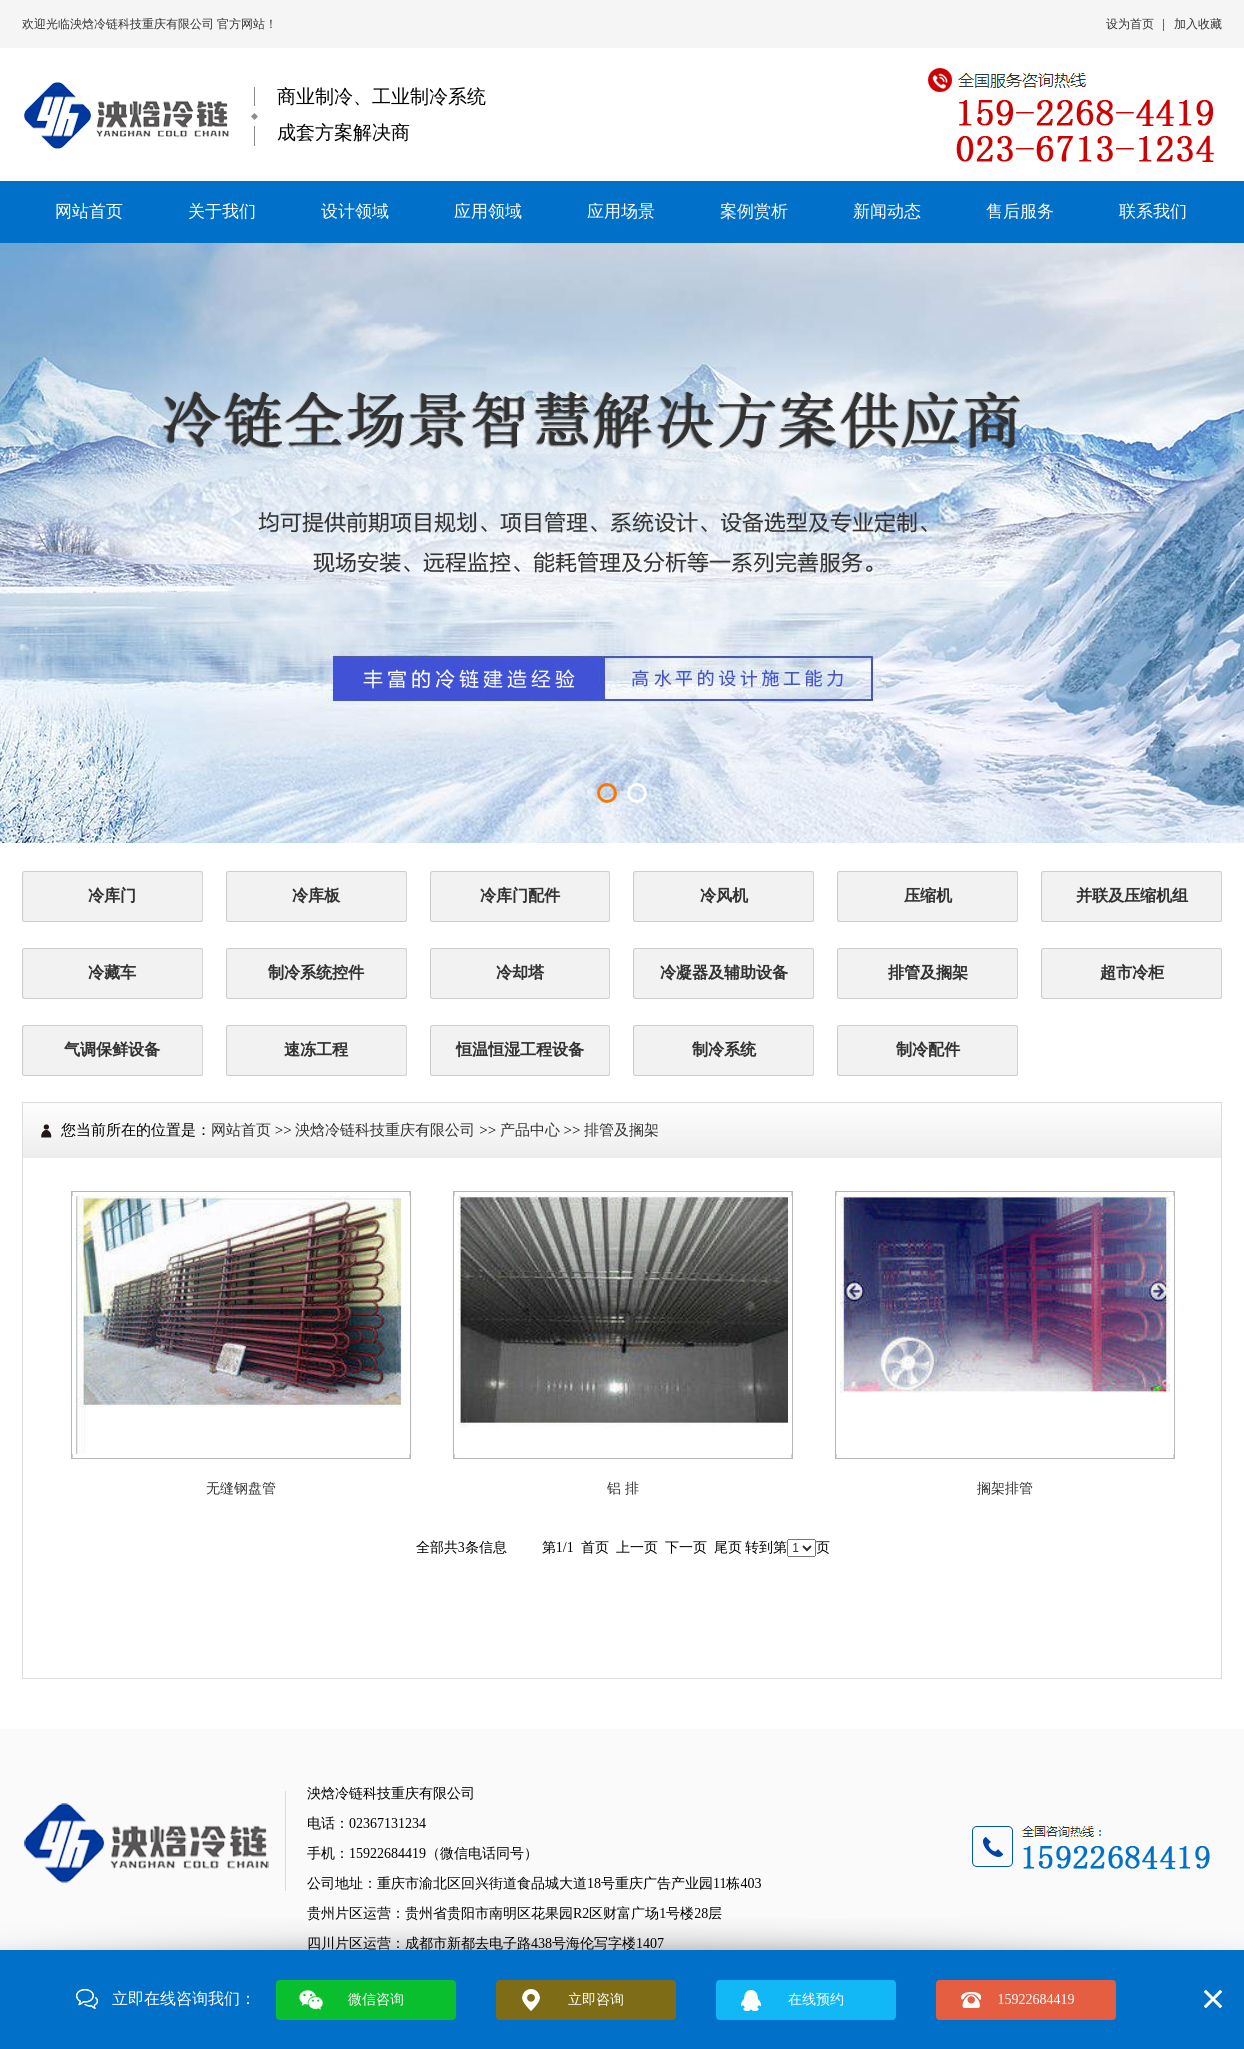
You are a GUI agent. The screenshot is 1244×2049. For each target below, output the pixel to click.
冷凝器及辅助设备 (724, 972)
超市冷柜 (1132, 972)
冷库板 (316, 895)
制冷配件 (928, 1049)
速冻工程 (316, 1049)
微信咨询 (376, 1999)
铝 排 (623, 1488)
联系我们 (1153, 211)
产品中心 (530, 1130)
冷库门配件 (520, 895)
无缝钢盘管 (241, 1488)
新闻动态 (887, 211)
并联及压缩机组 (1132, 895)
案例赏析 (754, 211)
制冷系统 (724, 1049)
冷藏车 (112, 972)
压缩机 (928, 895)
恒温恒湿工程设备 (520, 1049)
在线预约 (816, 1999)
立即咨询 (596, 1999)
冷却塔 (520, 972)
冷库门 (112, 895)
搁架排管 (1005, 1488)
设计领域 (355, 211)
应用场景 (621, 211)
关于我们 (222, 211)
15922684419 (1036, 1999)
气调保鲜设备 (112, 1049)
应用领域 (488, 211)
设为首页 (1130, 24)
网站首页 (89, 211)
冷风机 (724, 895)
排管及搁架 (928, 972)
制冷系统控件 (316, 972)
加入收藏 (1198, 24)
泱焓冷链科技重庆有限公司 (143, 24)
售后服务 (1020, 211)
